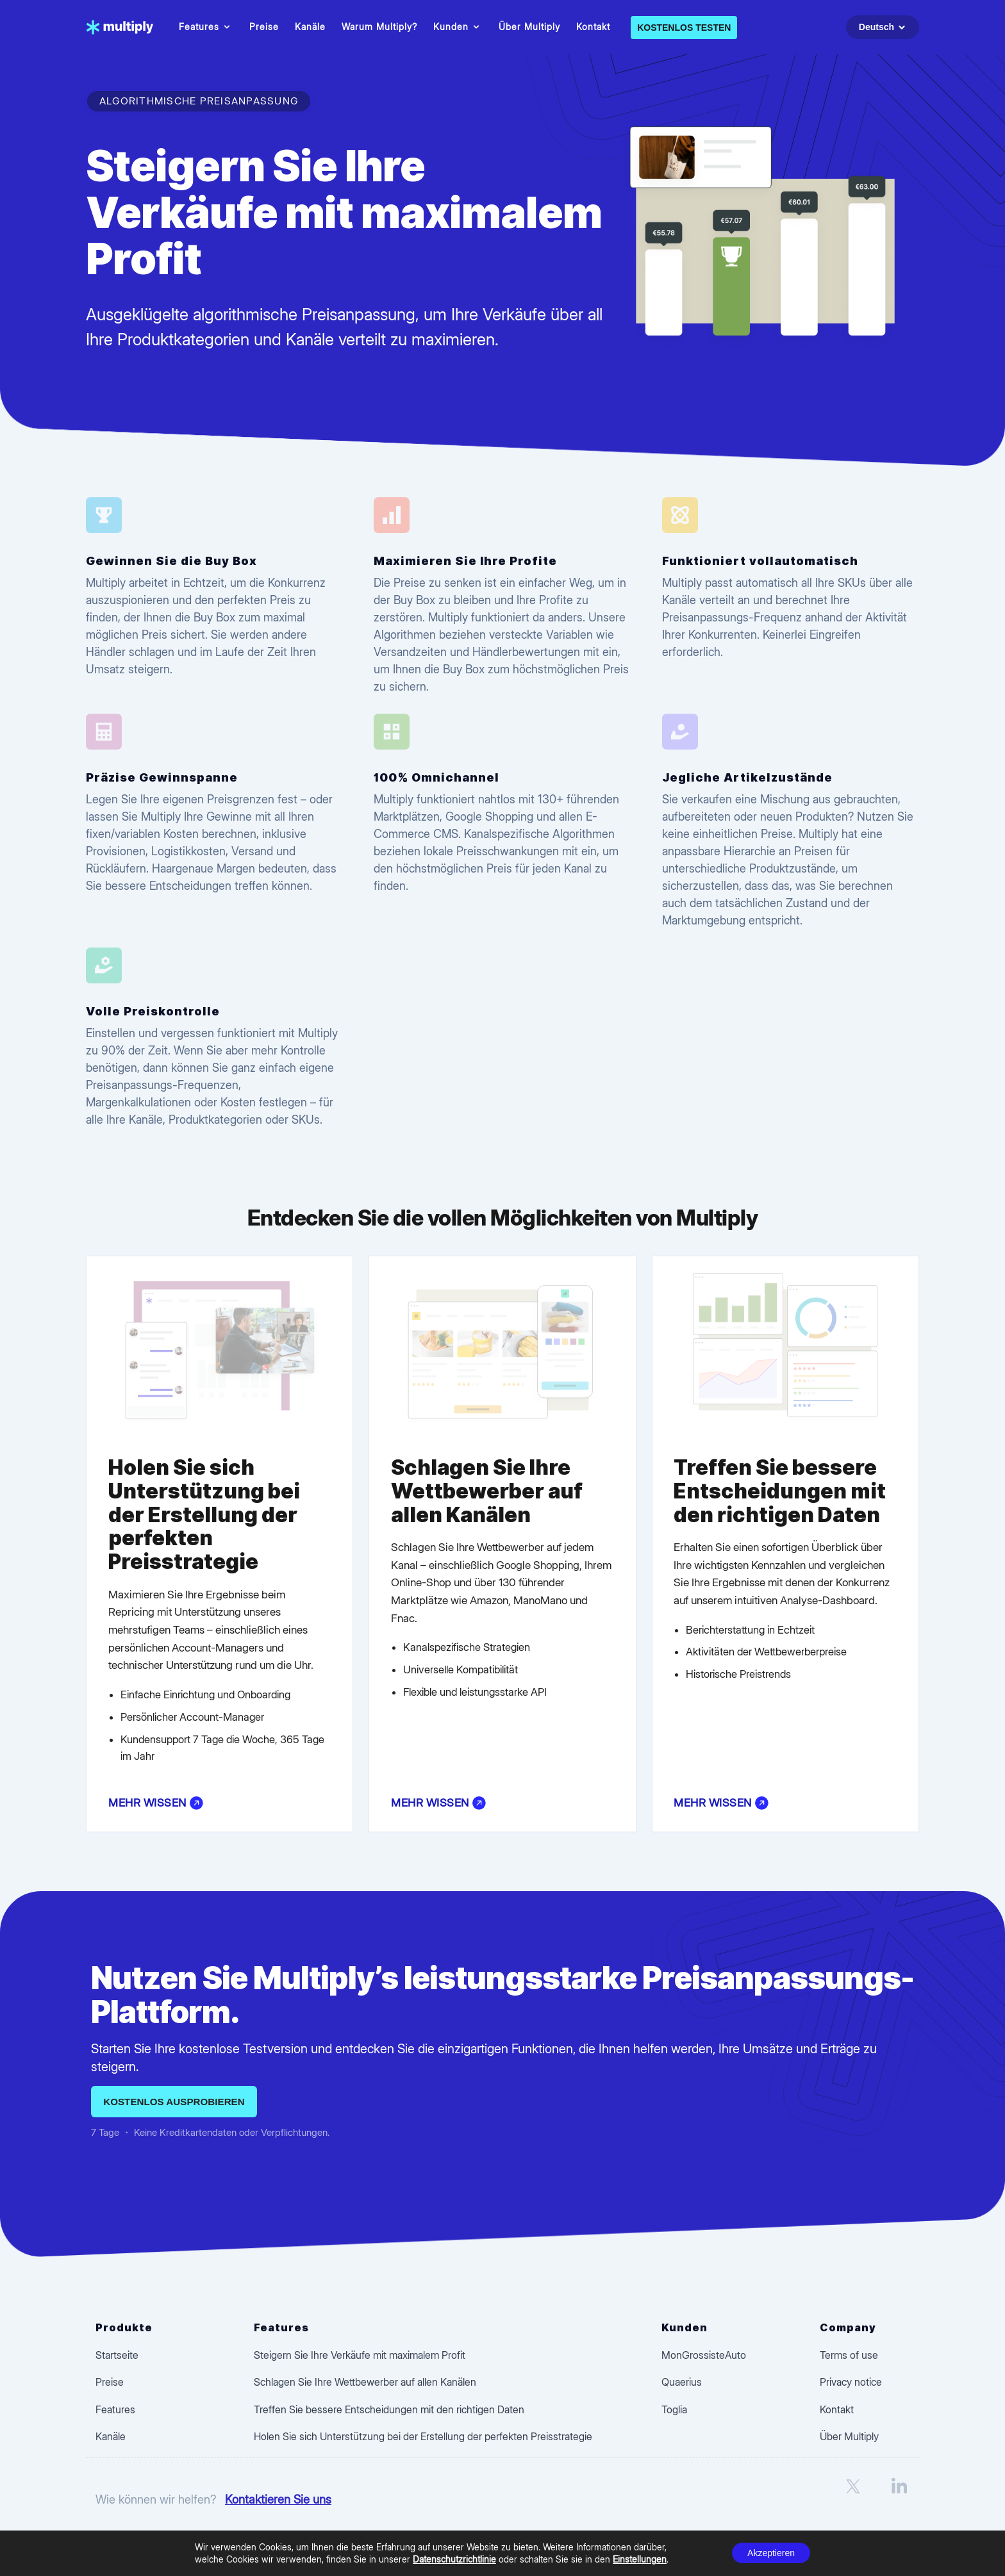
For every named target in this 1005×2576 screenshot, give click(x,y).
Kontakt (593, 26)
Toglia (674, 2409)
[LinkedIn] (899, 2500)
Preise (264, 26)
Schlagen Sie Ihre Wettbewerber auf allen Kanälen (365, 2381)
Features (206, 27)
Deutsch (884, 27)
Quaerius (681, 2381)
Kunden (458, 27)
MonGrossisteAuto (703, 2355)
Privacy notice (851, 2381)
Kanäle (310, 26)
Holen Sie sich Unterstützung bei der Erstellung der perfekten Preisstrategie (423, 2436)
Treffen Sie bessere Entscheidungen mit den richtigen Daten (389, 2409)
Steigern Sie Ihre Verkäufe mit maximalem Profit (359, 2355)
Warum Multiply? (379, 26)
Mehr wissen (155, 1803)
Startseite (117, 2355)
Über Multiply (529, 26)
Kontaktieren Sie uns (278, 2499)
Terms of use (849, 2355)
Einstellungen (640, 2559)
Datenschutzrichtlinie (454, 2559)
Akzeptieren (771, 2553)
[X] (853, 2500)
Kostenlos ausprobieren (174, 2101)
